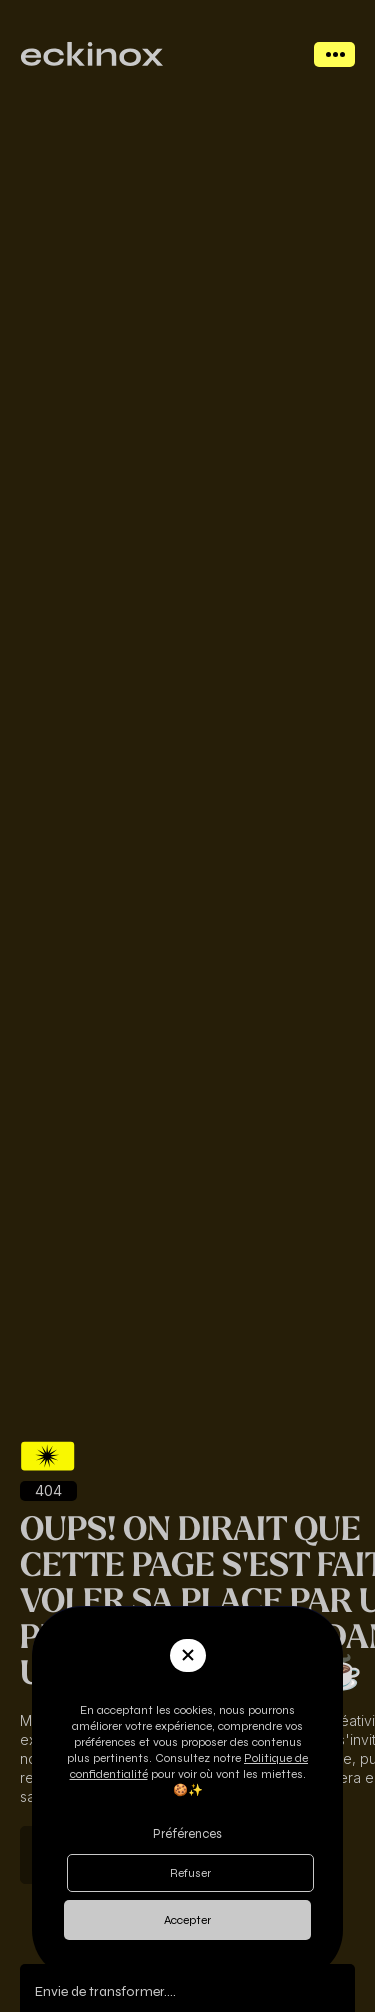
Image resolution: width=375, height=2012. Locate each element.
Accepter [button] (187, 1920)
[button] (188, 1655)
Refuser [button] (190, 1873)
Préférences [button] (187, 1834)
